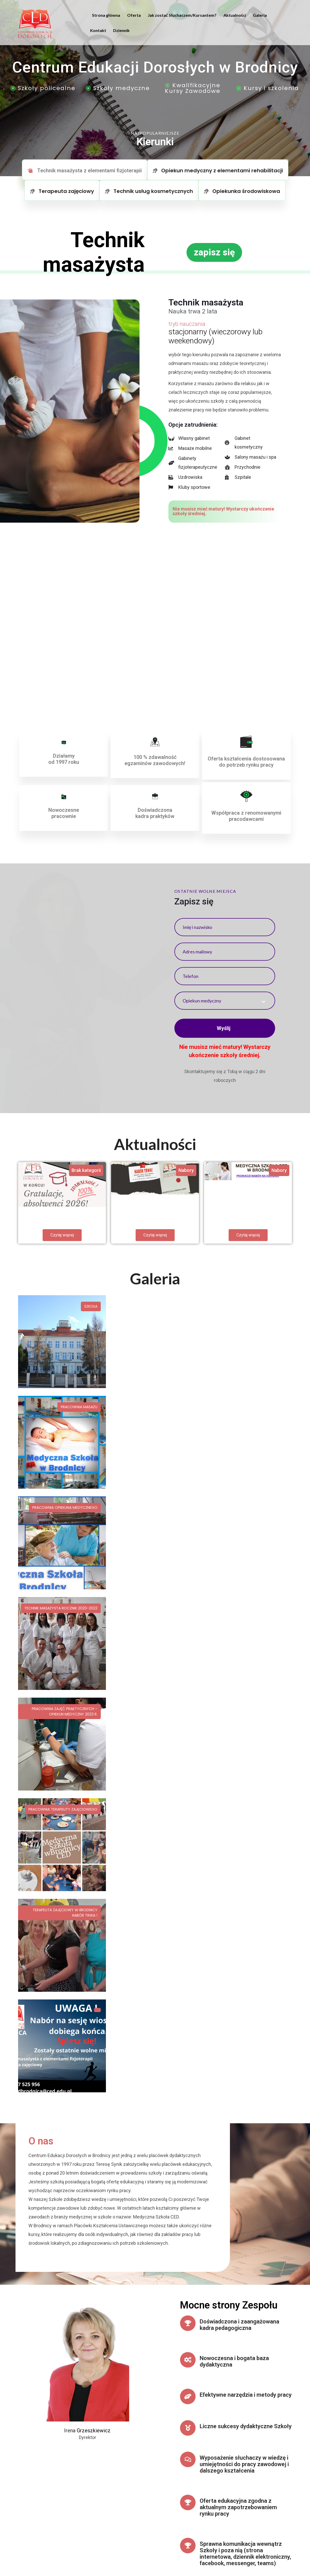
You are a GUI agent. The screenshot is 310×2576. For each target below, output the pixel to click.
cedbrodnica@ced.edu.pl (135, 2469)
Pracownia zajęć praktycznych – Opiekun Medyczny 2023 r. (157, 1409)
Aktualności (234, 15)
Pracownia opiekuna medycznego (250, 1306)
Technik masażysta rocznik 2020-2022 (60, 1406)
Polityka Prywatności (273, 2549)
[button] (214, 252)
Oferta (134, 15)
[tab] (84, 169)
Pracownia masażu (172, 1306)
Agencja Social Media (53, 2551)
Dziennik (121, 30)
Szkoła (90, 1306)
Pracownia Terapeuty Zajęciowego (248, 1406)
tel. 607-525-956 (126, 2483)
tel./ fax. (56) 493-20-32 (133, 2476)
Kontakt (98, 30)
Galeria (260, 15)
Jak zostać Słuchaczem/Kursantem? (182, 15)
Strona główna (106, 15)
